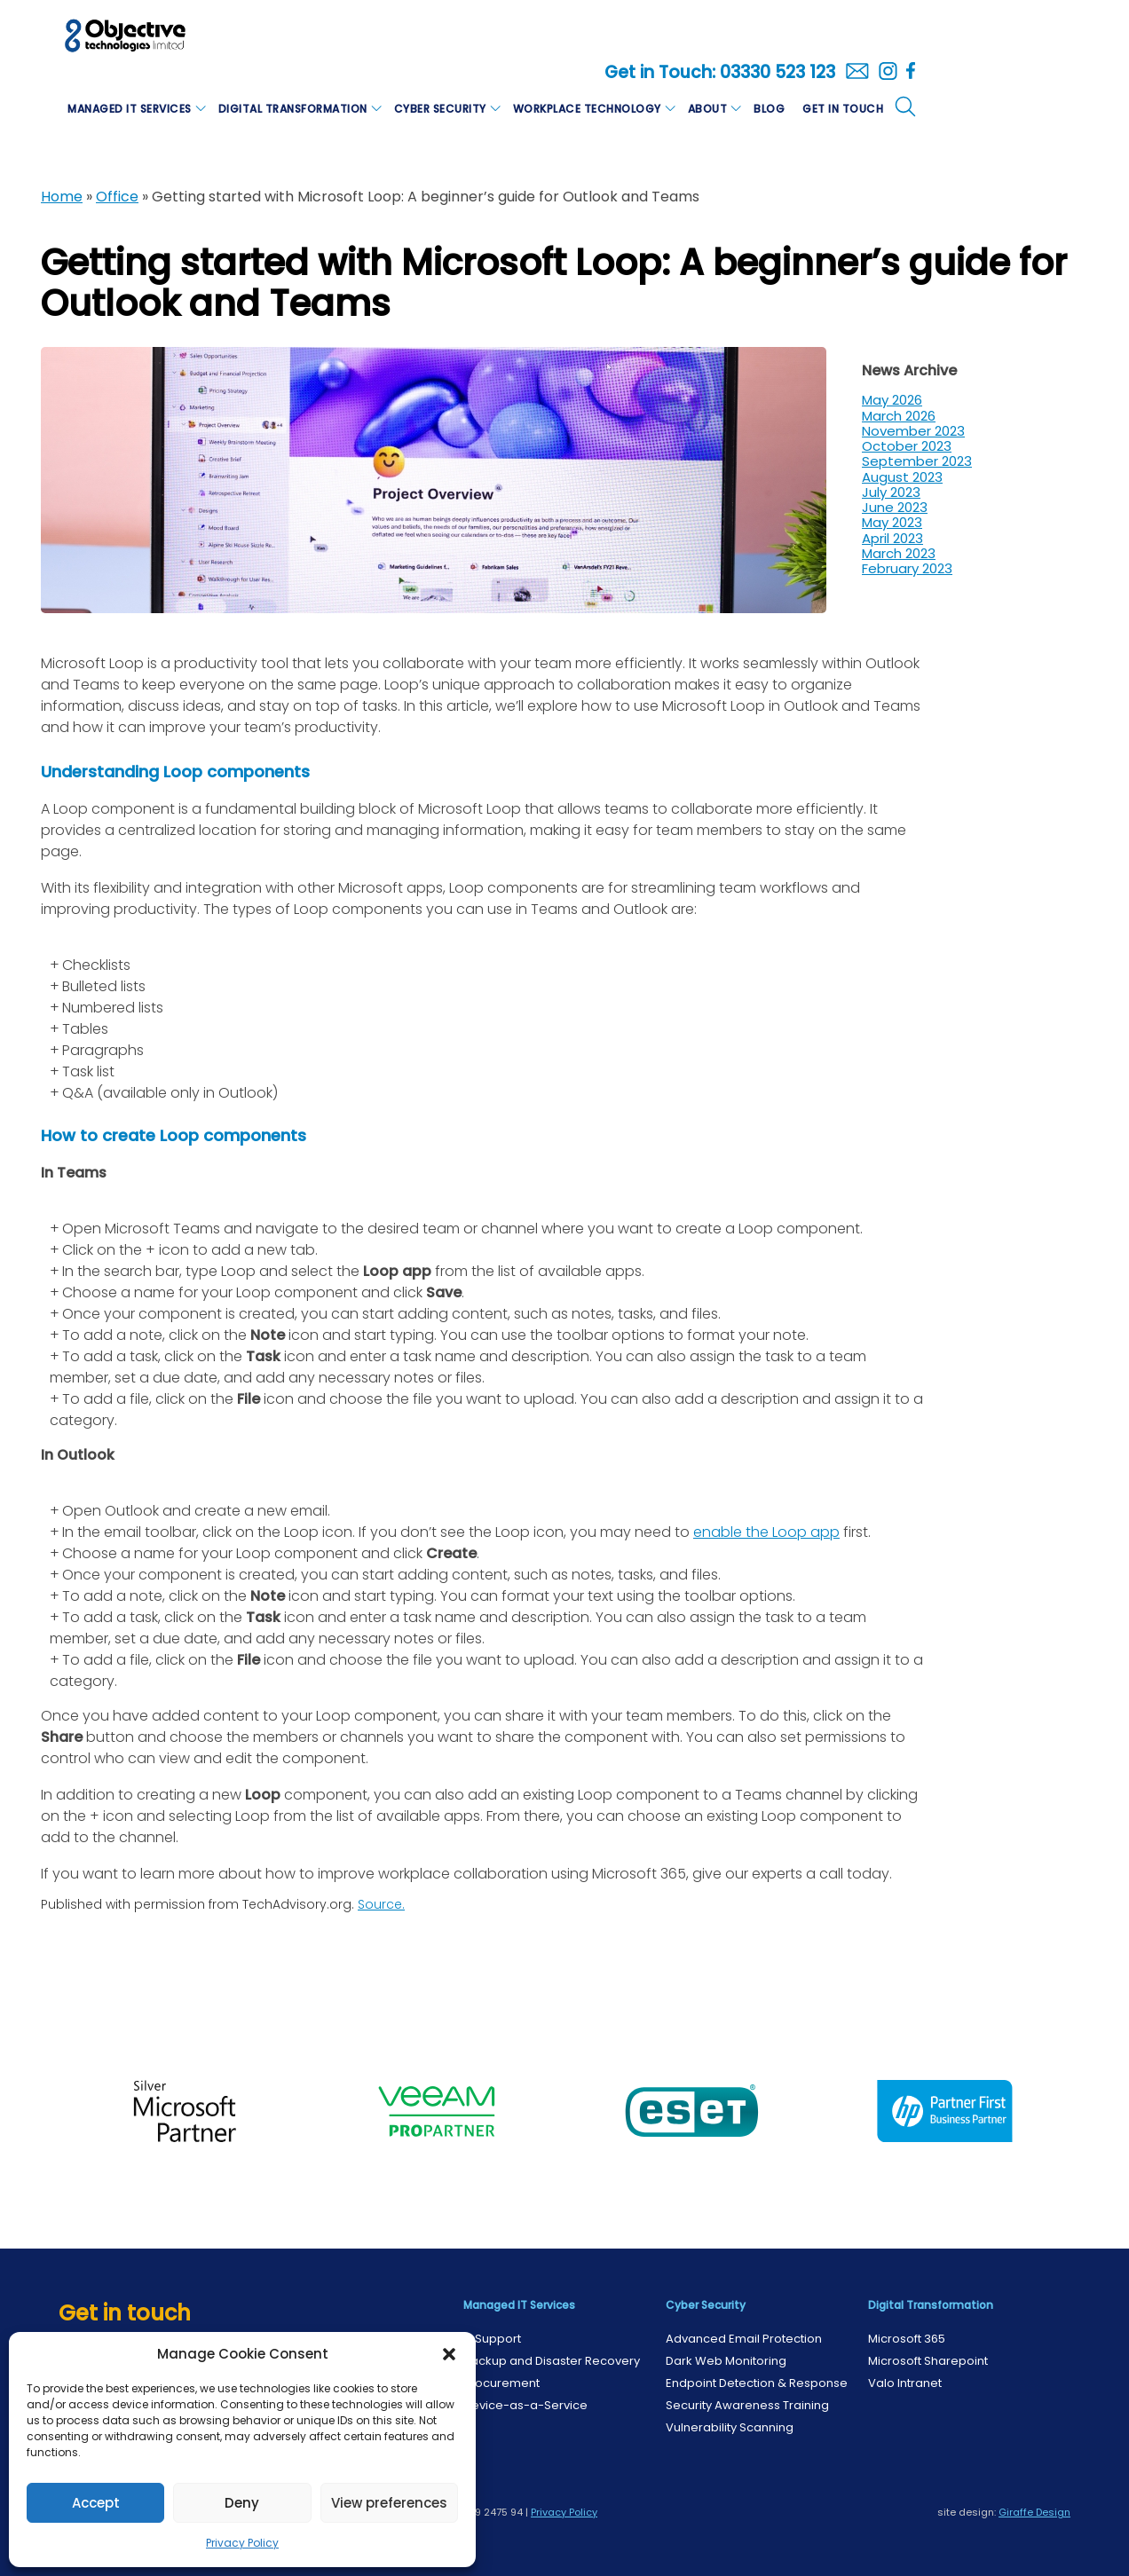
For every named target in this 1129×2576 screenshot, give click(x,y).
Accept (96, 2502)
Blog (769, 108)
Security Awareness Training (747, 2405)
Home (62, 196)
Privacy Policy (242, 2542)
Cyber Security (440, 108)
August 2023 (902, 477)
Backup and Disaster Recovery (551, 2360)
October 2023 (906, 446)
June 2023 (895, 507)
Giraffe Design (1034, 2512)
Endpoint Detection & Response (757, 2383)
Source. (381, 1904)
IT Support (492, 2338)
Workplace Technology (587, 108)
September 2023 (917, 461)
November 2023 (913, 430)
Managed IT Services (129, 108)
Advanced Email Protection (744, 2338)
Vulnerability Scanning (729, 2427)
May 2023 (892, 522)
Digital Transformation (292, 108)
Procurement (501, 2383)
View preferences (389, 2502)
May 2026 (892, 399)
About (708, 108)
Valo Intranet (905, 2383)
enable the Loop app (766, 1532)
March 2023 (899, 553)
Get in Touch (842, 108)
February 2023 (907, 568)
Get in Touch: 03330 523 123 (719, 73)
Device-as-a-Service (525, 2405)
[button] (449, 2354)
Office (117, 196)
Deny (242, 2502)
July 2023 (891, 492)
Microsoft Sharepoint (928, 2360)
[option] (185, 2111)
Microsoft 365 (906, 2338)
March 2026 (899, 415)
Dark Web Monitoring (726, 2360)
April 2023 (892, 538)
